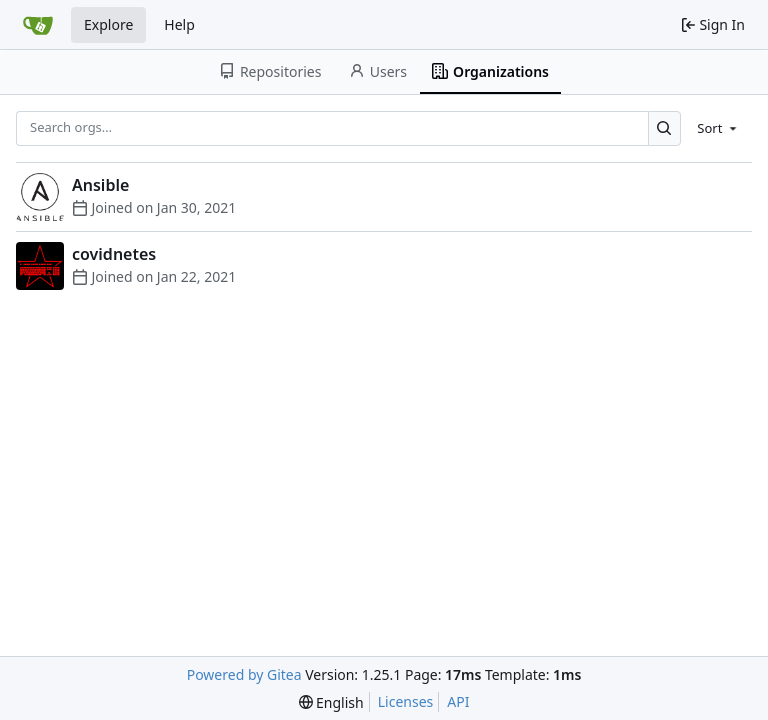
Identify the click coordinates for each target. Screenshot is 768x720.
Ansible (100, 185)
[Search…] (664, 128)
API (458, 701)
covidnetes (114, 254)
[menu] (718, 128)
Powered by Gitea (244, 674)
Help (179, 24)
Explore (108, 24)
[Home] (38, 25)
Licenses (406, 701)
